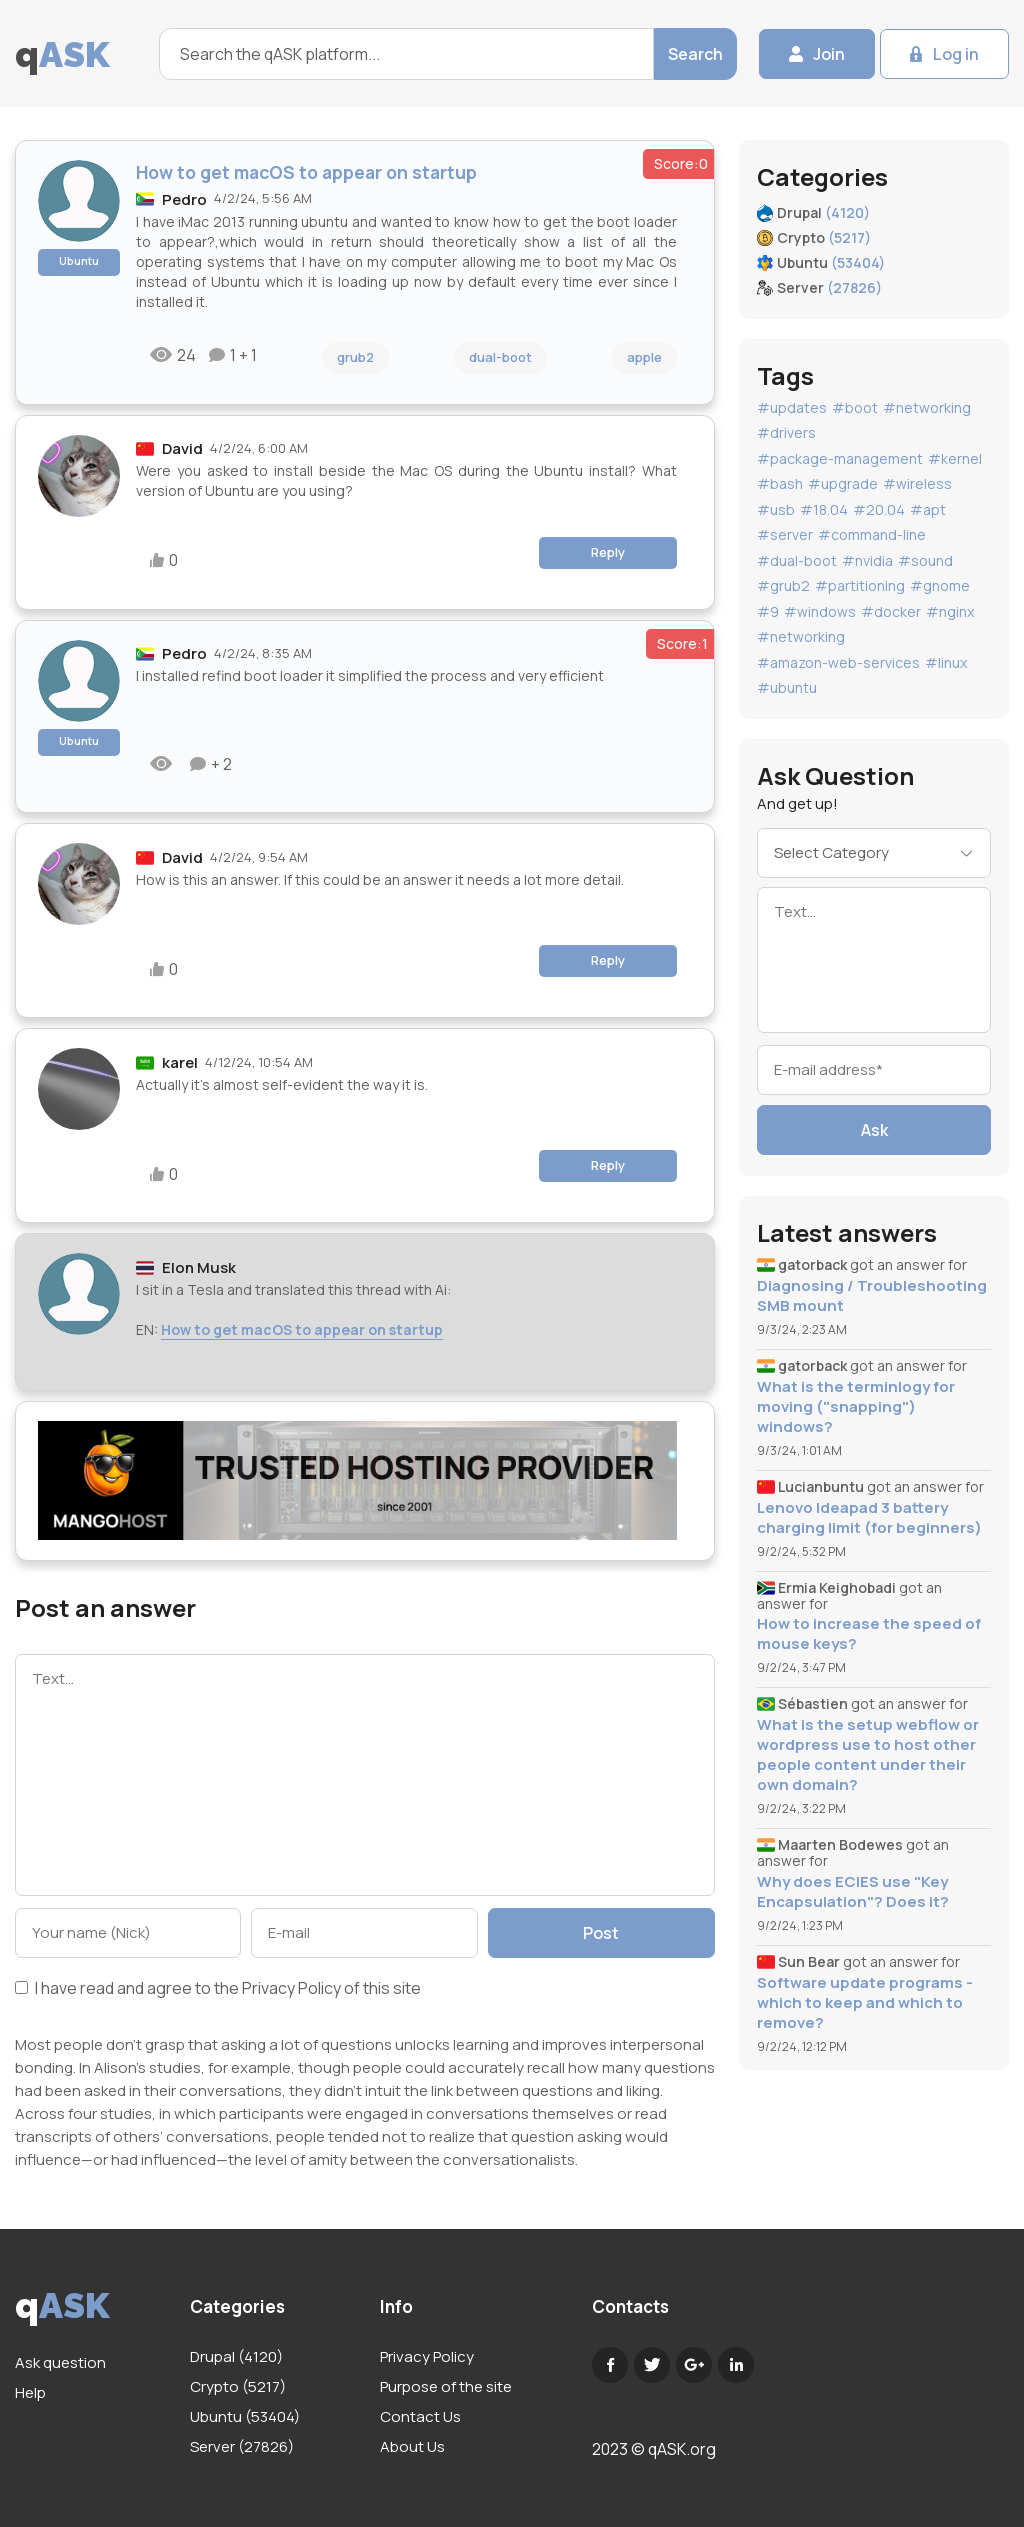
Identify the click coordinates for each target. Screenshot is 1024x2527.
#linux (946, 662)
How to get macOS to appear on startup (302, 1329)
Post (601, 1933)
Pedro (184, 199)
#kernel (955, 458)
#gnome (940, 585)
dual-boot (500, 357)
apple (644, 357)
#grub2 (783, 585)
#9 (768, 611)
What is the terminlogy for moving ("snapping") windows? (856, 1407)
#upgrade (843, 483)
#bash (780, 483)
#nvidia (867, 560)
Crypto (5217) (238, 2386)
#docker (891, 611)
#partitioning (860, 585)
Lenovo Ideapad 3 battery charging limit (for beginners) (869, 1518)
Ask (874, 1130)
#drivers (786, 432)
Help (30, 2392)
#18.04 (824, 509)
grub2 (355, 357)
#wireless (917, 483)
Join (829, 54)
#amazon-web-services (838, 662)
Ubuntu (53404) (245, 2416)
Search (695, 54)
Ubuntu (79, 260)
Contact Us (420, 2416)
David (182, 448)
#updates (792, 407)
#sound (925, 560)
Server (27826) (242, 2446)
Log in (956, 54)
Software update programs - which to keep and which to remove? (865, 2003)
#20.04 (879, 509)
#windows (820, 611)
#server (785, 534)
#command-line (872, 534)
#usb (776, 509)
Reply (608, 552)
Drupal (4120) (236, 2356)
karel (180, 1062)
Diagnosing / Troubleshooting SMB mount (872, 1296)
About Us (412, 2446)
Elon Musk (199, 1267)
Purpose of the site (446, 2386)
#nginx (950, 611)
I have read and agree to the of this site (218, 1989)
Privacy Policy (291, 1988)
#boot (855, 407)
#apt (928, 509)
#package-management (840, 458)
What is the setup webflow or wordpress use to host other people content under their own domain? (868, 1755)
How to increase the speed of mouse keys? (869, 1634)
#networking (927, 407)
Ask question (60, 2362)
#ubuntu (787, 687)
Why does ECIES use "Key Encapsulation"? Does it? (853, 1892)
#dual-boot (797, 560)
